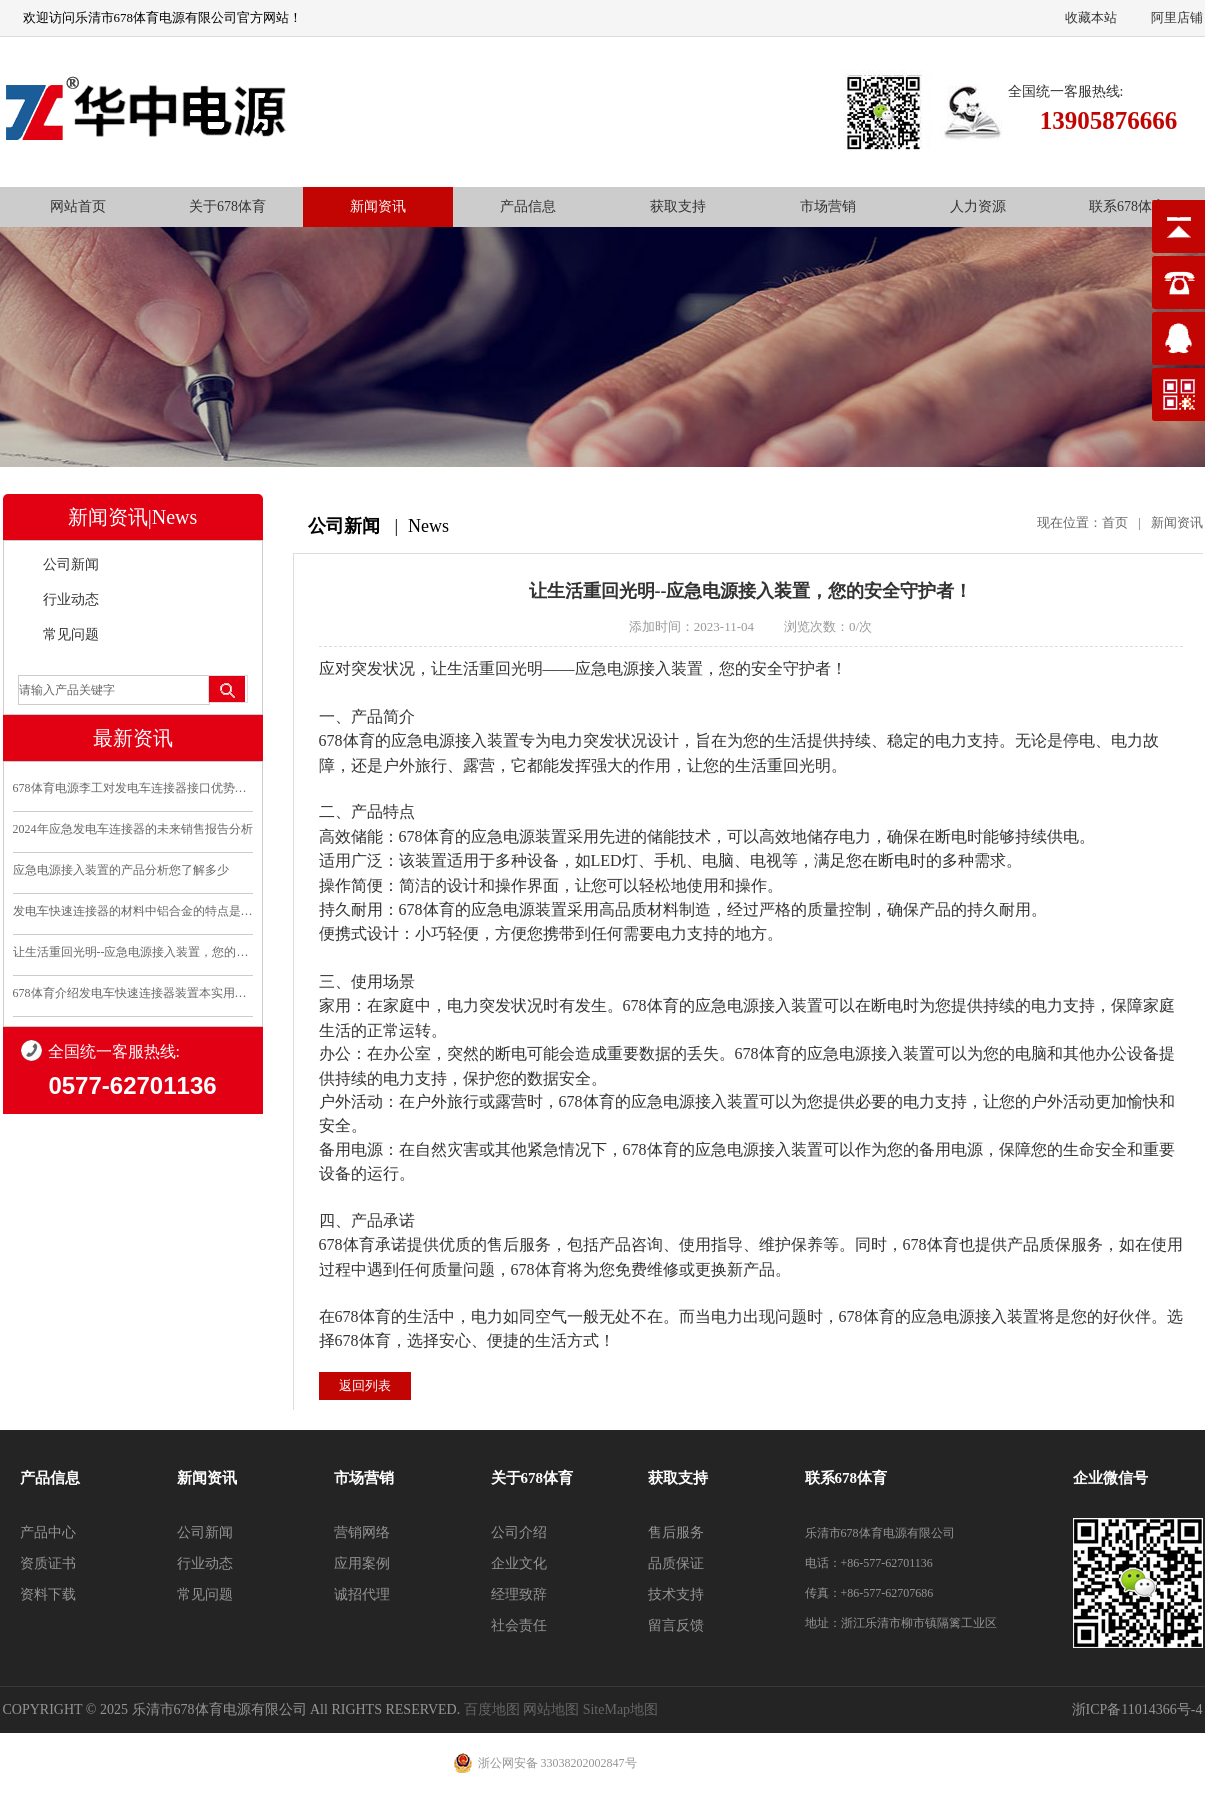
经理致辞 (519, 1594)
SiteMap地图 (620, 1709)
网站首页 (78, 206)
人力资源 (978, 206)
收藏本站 (1091, 17)
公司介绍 (519, 1532)
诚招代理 (362, 1594)
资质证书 (48, 1563)
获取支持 (678, 206)
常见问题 (71, 634)
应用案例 (362, 1563)
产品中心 (48, 1532)
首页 (1115, 522)
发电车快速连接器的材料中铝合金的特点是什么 (133, 911)
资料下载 (48, 1594)
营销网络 (362, 1532)
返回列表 (365, 1385)
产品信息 (528, 206)
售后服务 (676, 1532)
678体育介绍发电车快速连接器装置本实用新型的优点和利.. (133, 993)
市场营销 (828, 206)
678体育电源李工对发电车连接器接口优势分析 (133, 788)
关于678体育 (227, 206)
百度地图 (492, 1709)
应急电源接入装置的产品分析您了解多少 (121, 870)
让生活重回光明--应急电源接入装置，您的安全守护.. (133, 952)
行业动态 (71, 599)
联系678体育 (1127, 206)
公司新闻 (71, 564)
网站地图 (551, 1709)
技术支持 (676, 1594)
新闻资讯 (378, 206)
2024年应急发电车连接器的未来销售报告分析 (133, 829)
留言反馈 (676, 1625)
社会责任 (519, 1625)
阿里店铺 (1177, 17)
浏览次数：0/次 (828, 626)
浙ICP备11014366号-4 (1137, 1709)
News (428, 526)
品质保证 (676, 1563)
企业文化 (519, 1563)
